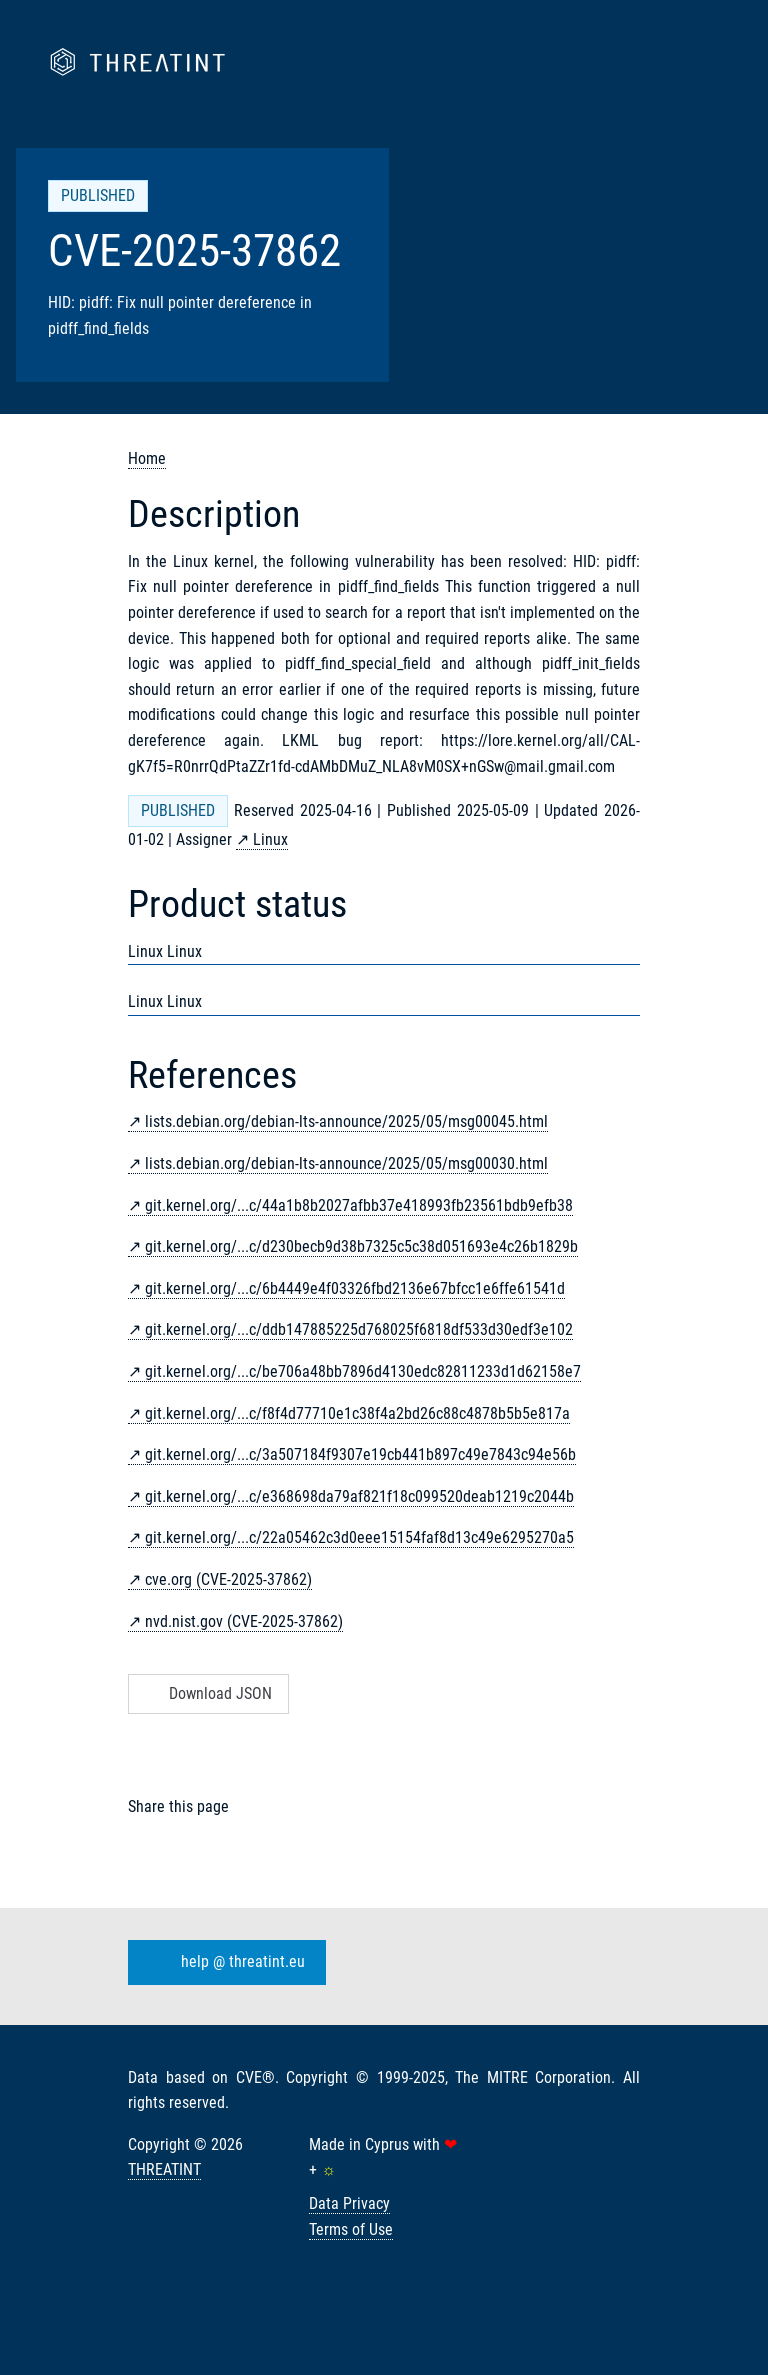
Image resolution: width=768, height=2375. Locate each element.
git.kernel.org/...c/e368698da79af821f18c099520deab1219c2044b (359, 1496)
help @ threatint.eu (223, 1962)
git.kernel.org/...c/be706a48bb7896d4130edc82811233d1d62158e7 (363, 1371)
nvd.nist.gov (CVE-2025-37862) (244, 1621)
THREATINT (164, 2169)
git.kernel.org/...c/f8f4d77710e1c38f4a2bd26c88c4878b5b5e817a (357, 1413)
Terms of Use (351, 2229)
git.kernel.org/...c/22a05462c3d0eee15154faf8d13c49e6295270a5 (359, 1537)
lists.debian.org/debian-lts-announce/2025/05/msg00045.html (346, 1121)
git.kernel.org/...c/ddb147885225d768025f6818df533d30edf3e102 (359, 1329)
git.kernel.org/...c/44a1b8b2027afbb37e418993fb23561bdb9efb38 (359, 1205)
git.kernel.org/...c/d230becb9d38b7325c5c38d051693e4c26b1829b (361, 1246)
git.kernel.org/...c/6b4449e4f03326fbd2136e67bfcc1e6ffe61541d (355, 1288)
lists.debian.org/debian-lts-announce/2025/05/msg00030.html (346, 1163)
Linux (270, 839)
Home (147, 458)
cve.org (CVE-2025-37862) (228, 1579)
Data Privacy (349, 2203)
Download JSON (206, 1693)
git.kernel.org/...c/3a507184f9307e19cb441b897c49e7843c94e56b (360, 1454)
